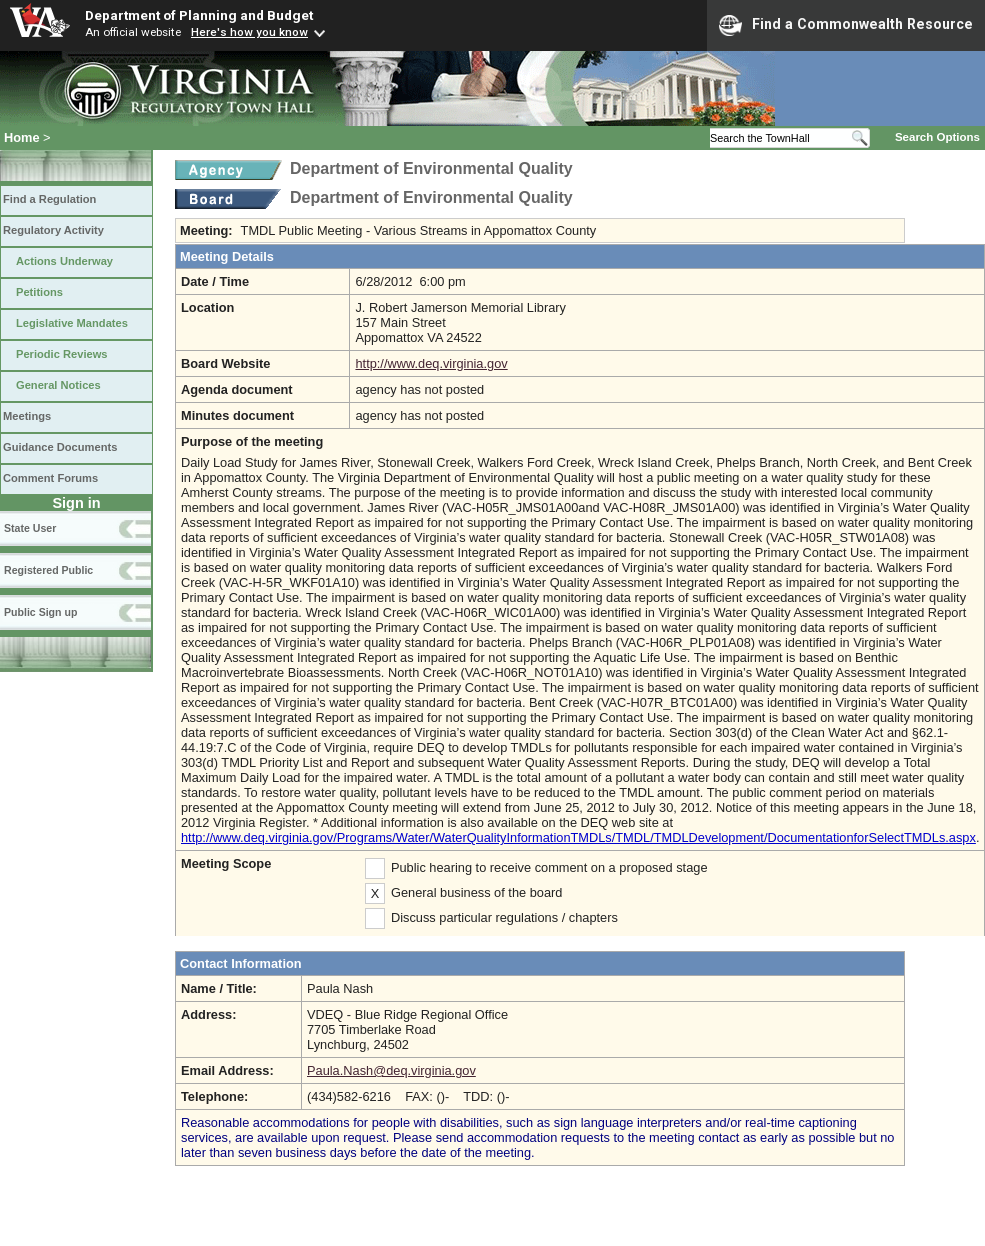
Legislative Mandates (72, 323)
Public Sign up (40, 612)
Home (22, 137)
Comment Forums (50, 478)
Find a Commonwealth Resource (846, 25)
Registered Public (48, 570)
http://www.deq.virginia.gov (431, 363)
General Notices (58, 385)
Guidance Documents (60, 447)
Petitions (39, 292)
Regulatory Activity (53, 230)
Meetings (27, 416)
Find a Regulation (49, 199)
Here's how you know (249, 32)
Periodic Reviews (62, 354)
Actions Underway (64, 261)
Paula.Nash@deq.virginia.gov (391, 1070)
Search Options (937, 137)
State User (30, 528)
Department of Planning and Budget (199, 15)
